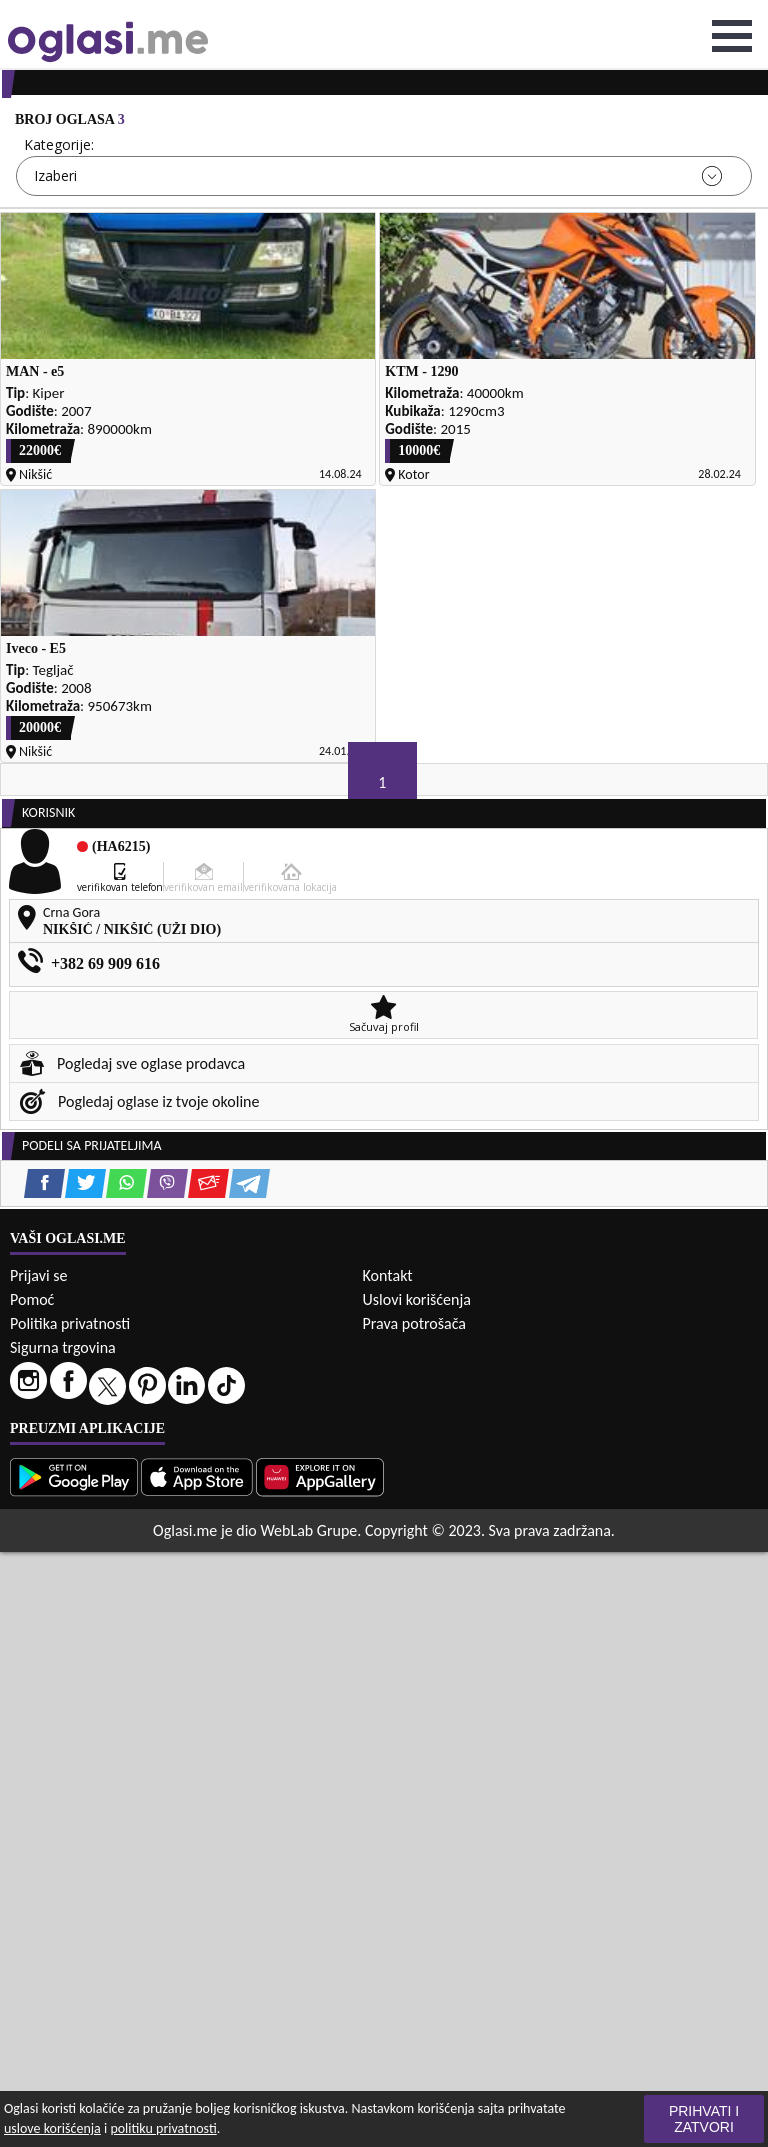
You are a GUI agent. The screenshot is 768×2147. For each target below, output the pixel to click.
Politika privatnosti (70, 1323)
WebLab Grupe (308, 1530)
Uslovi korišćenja (417, 1299)
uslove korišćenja (52, 2128)
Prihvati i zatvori (704, 2119)
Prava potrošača (414, 1323)
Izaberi (55, 175)
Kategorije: (59, 144)
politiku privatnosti (163, 2128)
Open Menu (732, 36)
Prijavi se (38, 1275)
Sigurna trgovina (63, 1347)
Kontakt (388, 1275)
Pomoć (32, 1299)
